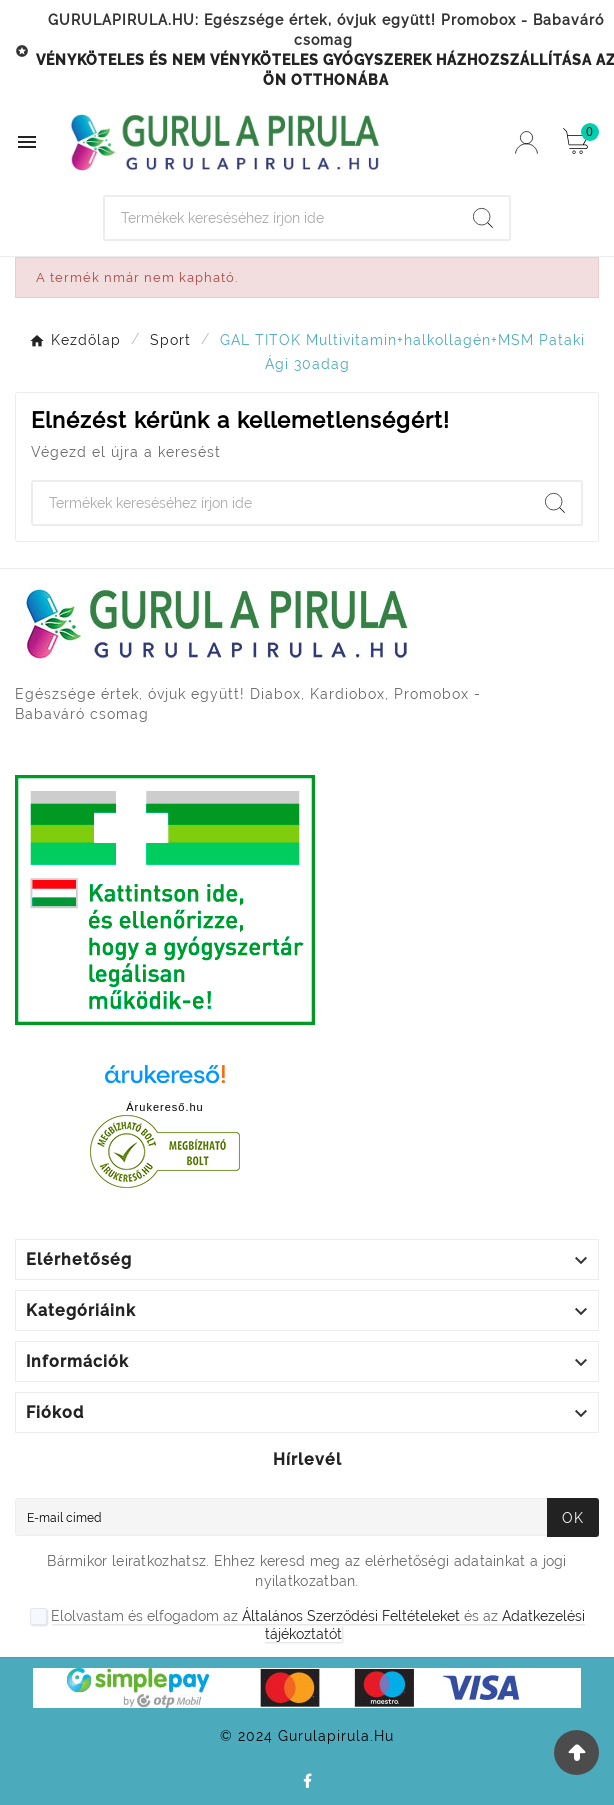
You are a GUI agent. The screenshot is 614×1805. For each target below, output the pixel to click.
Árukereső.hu (164, 1107)
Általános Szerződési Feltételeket (351, 1616)
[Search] (281, 218)
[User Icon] (526, 142)
